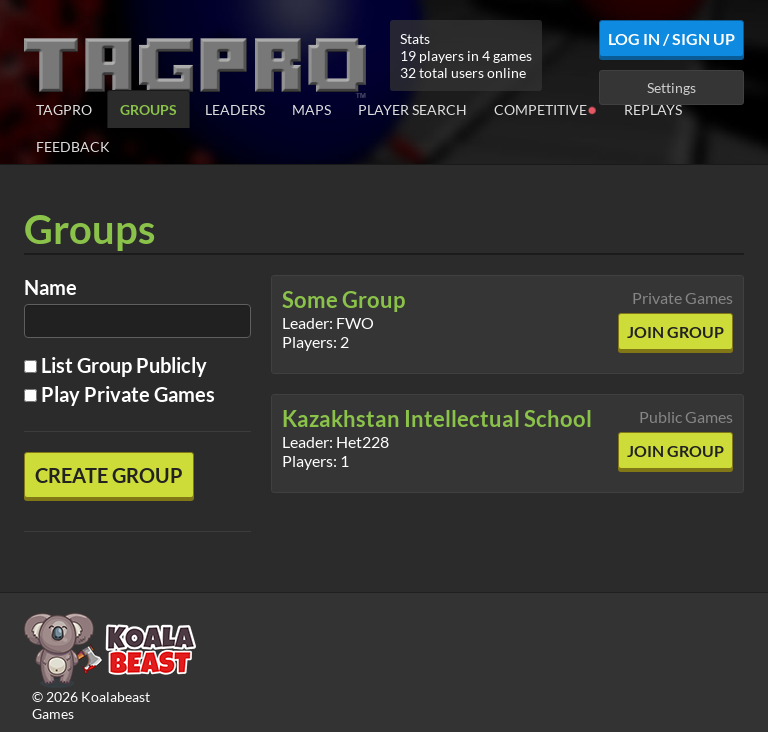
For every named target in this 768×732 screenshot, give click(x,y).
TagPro (64, 109)
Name (50, 287)
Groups (148, 109)
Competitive (545, 108)
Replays (653, 109)
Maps (311, 109)
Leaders (235, 109)
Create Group (109, 475)
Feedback (73, 146)
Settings (671, 87)
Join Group (675, 331)
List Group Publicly (115, 365)
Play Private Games (119, 394)
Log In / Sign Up (671, 38)
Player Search (412, 109)
